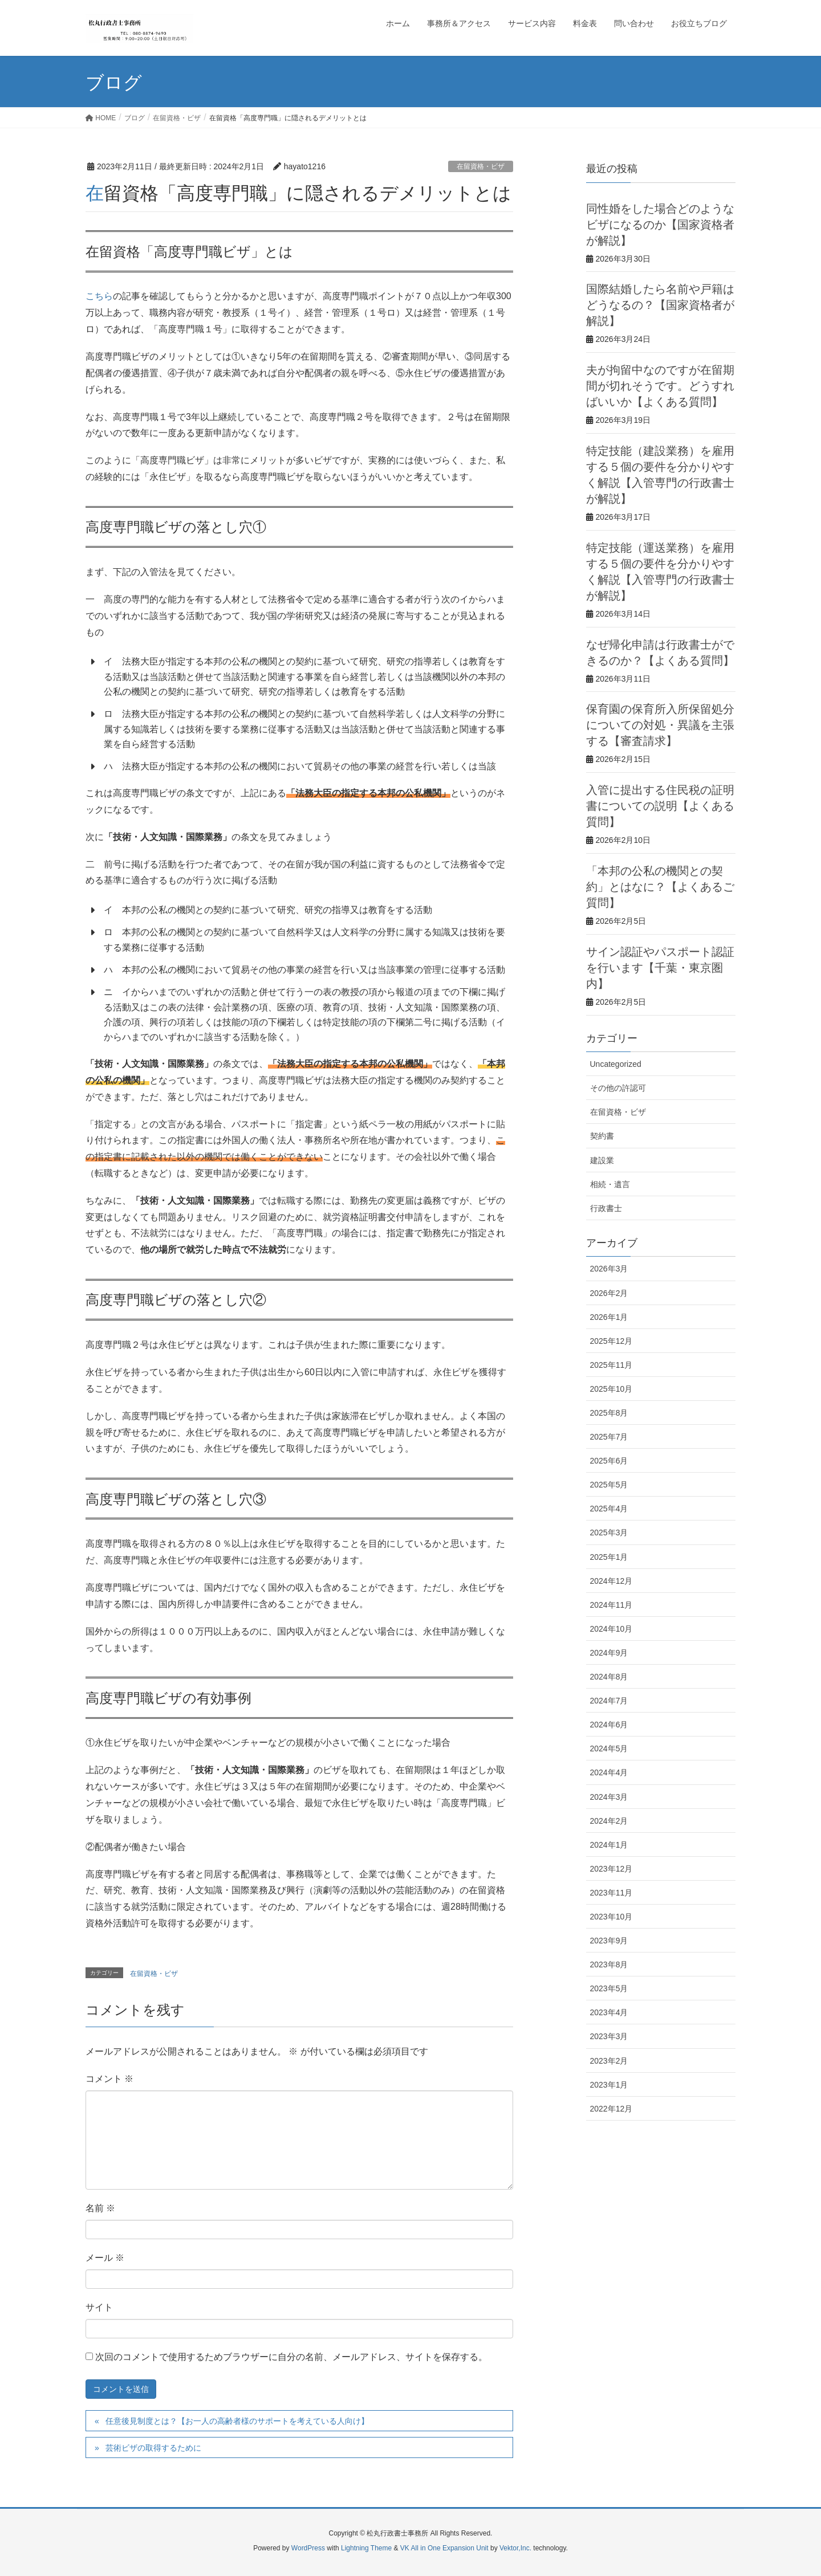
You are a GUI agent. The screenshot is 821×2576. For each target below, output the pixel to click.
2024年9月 (609, 1652)
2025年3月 (609, 1532)
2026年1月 (609, 1317)
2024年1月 (609, 1844)
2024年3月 (609, 1796)
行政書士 (606, 1208)
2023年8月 (609, 1964)
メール (105, 2258)
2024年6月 (609, 1724)
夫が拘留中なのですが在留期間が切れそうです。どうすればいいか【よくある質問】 (660, 386)
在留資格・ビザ (481, 166)
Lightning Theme (366, 2548)
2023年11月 (611, 1892)
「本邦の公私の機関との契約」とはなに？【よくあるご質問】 (660, 887)
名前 (100, 2208)
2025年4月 (609, 1508)
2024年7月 (609, 1700)
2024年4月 (609, 1772)
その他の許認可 (618, 1088)
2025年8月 (609, 1412)
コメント (109, 2079)
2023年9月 (609, 1940)
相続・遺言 (610, 1184)
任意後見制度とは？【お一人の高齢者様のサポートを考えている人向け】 (237, 2421)
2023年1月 (609, 2084)
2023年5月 (609, 1988)
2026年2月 (609, 1293)
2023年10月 (611, 1916)
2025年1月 (609, 1557)
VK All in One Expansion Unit (444, 2548)
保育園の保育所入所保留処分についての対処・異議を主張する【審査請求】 (660, 725)
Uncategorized (615, 1064)
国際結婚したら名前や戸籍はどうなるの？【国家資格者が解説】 (660, 305)
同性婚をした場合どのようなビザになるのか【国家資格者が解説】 (660, 224)
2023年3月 (609, 2036)
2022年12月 (611, 2108)
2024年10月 (611, 1628)
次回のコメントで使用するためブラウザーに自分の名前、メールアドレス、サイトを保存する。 (291, 2357)
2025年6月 (609, 1460)
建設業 (602, 1160)
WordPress (308, 2548)
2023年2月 (609, 2060)
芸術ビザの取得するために (153, 2447)
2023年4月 (609, 2012)
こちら (99, 296)
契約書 (602, 1135)
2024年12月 (611, 1580)
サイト (99, 2307)
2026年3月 (609, 1268)
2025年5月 (609, 1484)
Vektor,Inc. (515, 2548)
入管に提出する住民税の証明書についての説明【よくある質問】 (660, 806)
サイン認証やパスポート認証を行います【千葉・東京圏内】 (660, 967)
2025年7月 (609, 1436)
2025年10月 (611, 1388)
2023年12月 (611, 1868)
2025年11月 (611, 1364)
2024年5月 (609, 1748)
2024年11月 (611, 1604)
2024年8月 (609, 1676)
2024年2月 (609, 1820)
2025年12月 (611, 1341)
